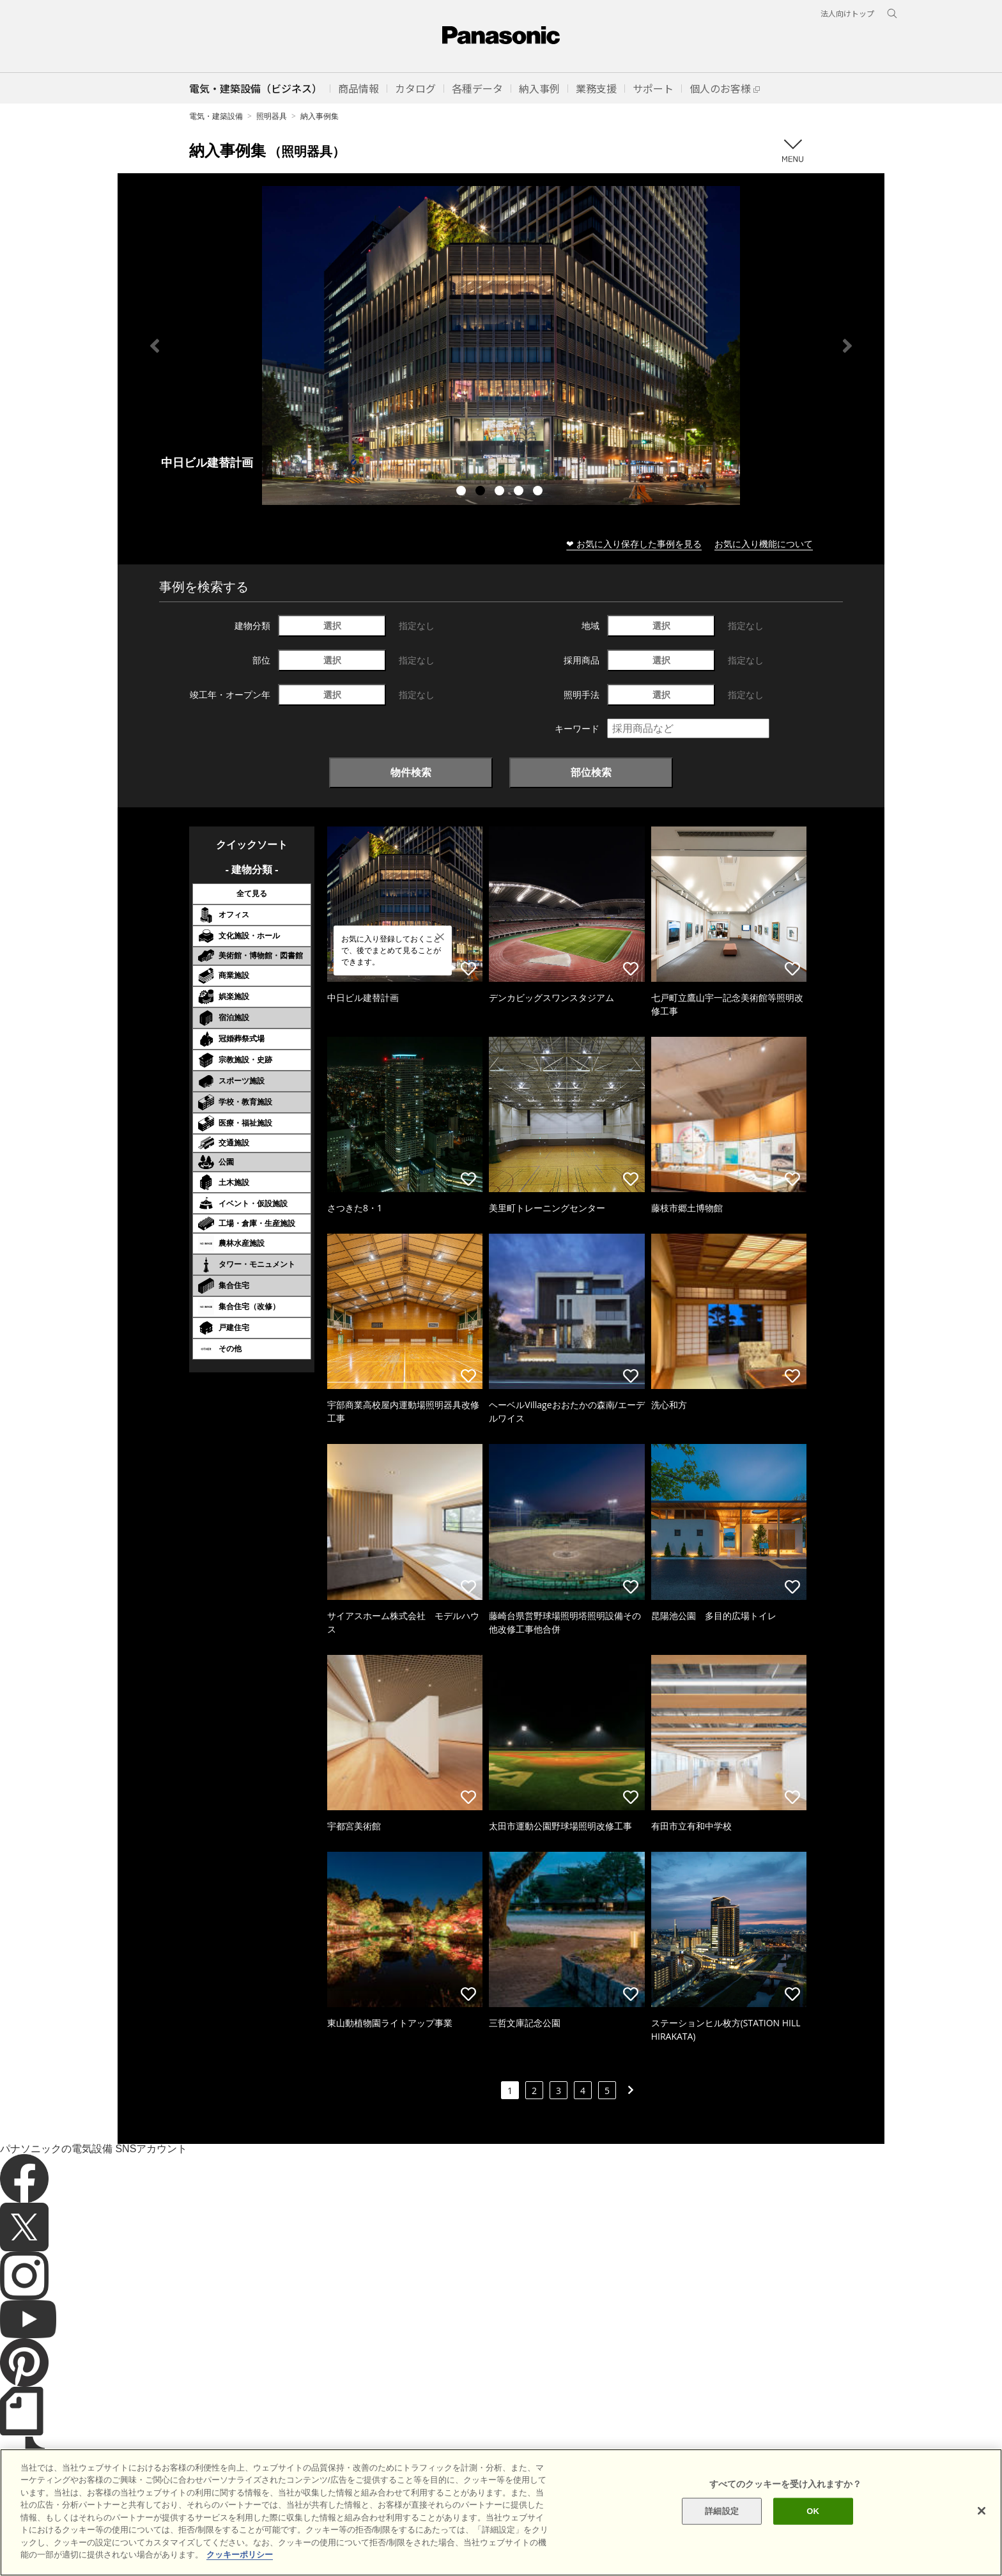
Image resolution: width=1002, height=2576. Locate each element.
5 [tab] (539, 492)
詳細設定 (722, 2511)
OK (812, 2511)
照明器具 (271, 116)
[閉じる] (981, 2511)
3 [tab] (501, 492)
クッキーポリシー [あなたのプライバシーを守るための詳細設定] (239, 2554)
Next (847, 346)
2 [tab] (481, 492)
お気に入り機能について (763, 544)
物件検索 (410, 772)
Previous (154, 346)
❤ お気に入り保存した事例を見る (634, 544)
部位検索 (591, 772)
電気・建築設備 (216, 116)
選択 (332, 625)
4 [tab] (520, 492)
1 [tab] (462, 492)
